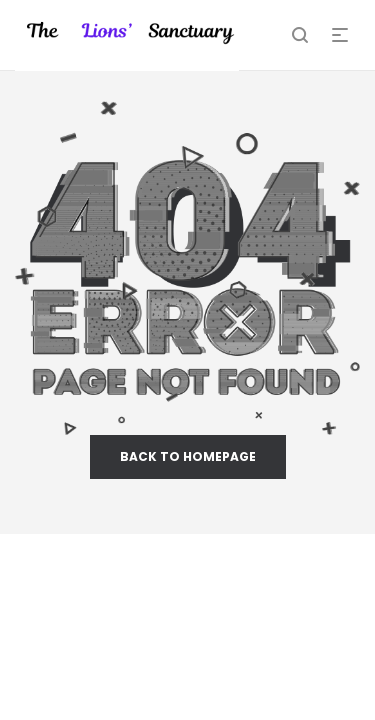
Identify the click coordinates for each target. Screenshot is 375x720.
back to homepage (188, 456)
